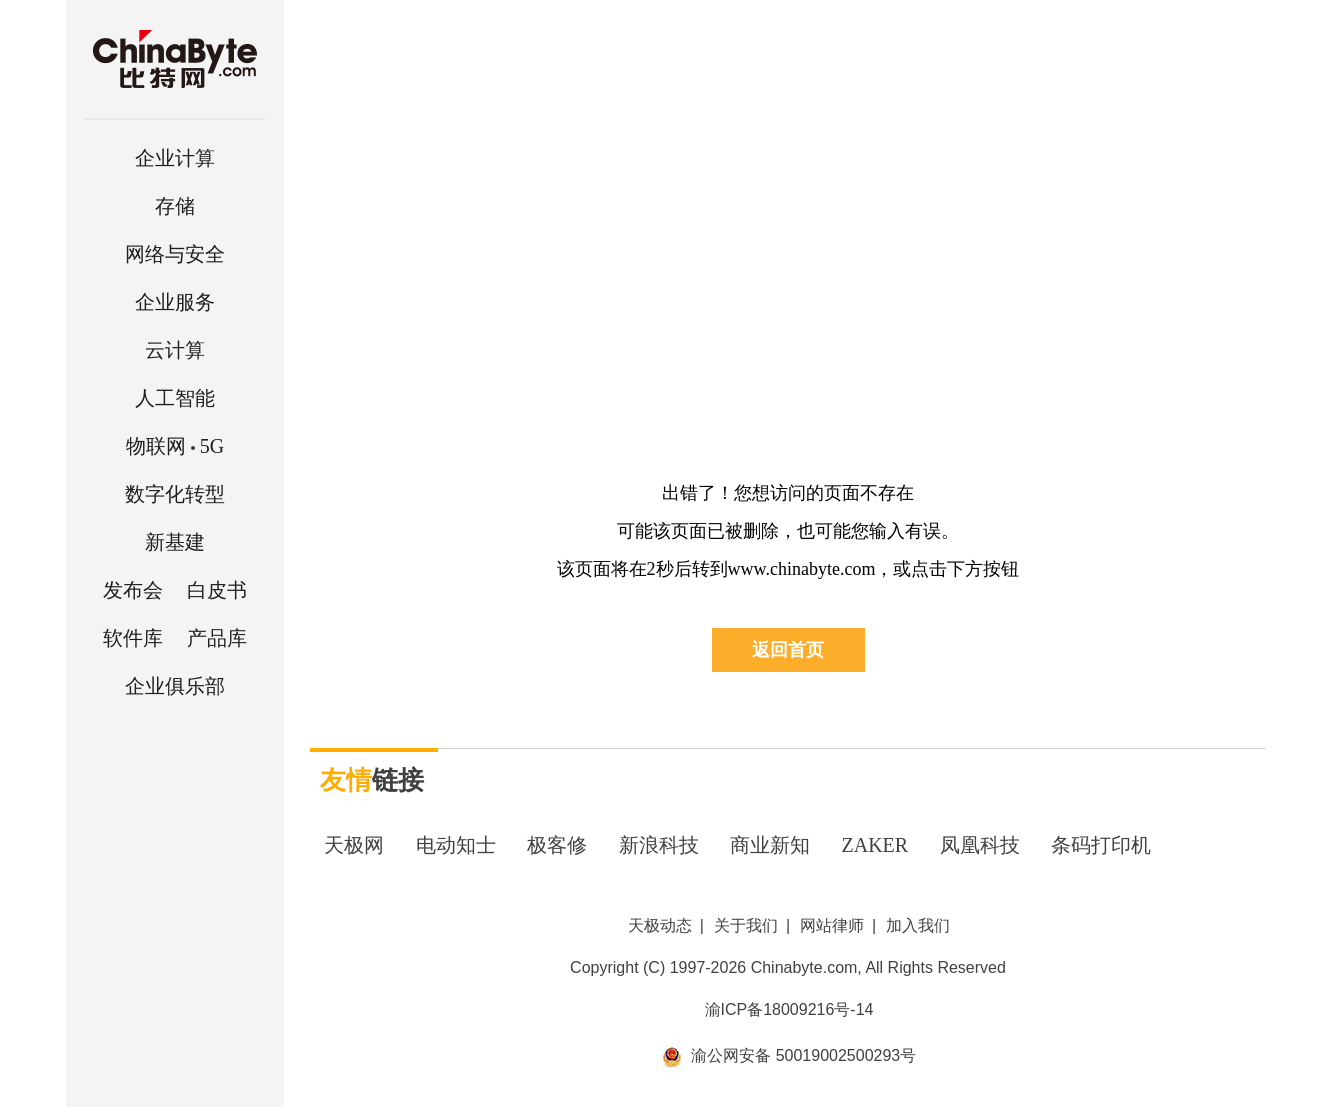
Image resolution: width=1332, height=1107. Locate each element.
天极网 (354, 845)
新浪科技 (659, 845)
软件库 (133, 638)
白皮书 (217, 590)
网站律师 (832, 925)
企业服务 (175, 302)
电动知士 (456, 845)
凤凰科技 (980, 845)
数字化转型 (175, 494)
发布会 (133, 590)
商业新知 (770, 845)
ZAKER (875, 845)
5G (175, 446)
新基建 (175, 542)
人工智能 (175, 398)
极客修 (557, 845)
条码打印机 (1101, 845)
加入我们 (918, 925)
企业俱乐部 (175, 686)
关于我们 (746, 925)
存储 (175, 206)
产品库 (217, 638)
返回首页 (788, 650)
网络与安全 (175, 254)
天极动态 (660, 925)
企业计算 (175, 158)
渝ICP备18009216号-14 (789, 1009)
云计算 (175, 350)
